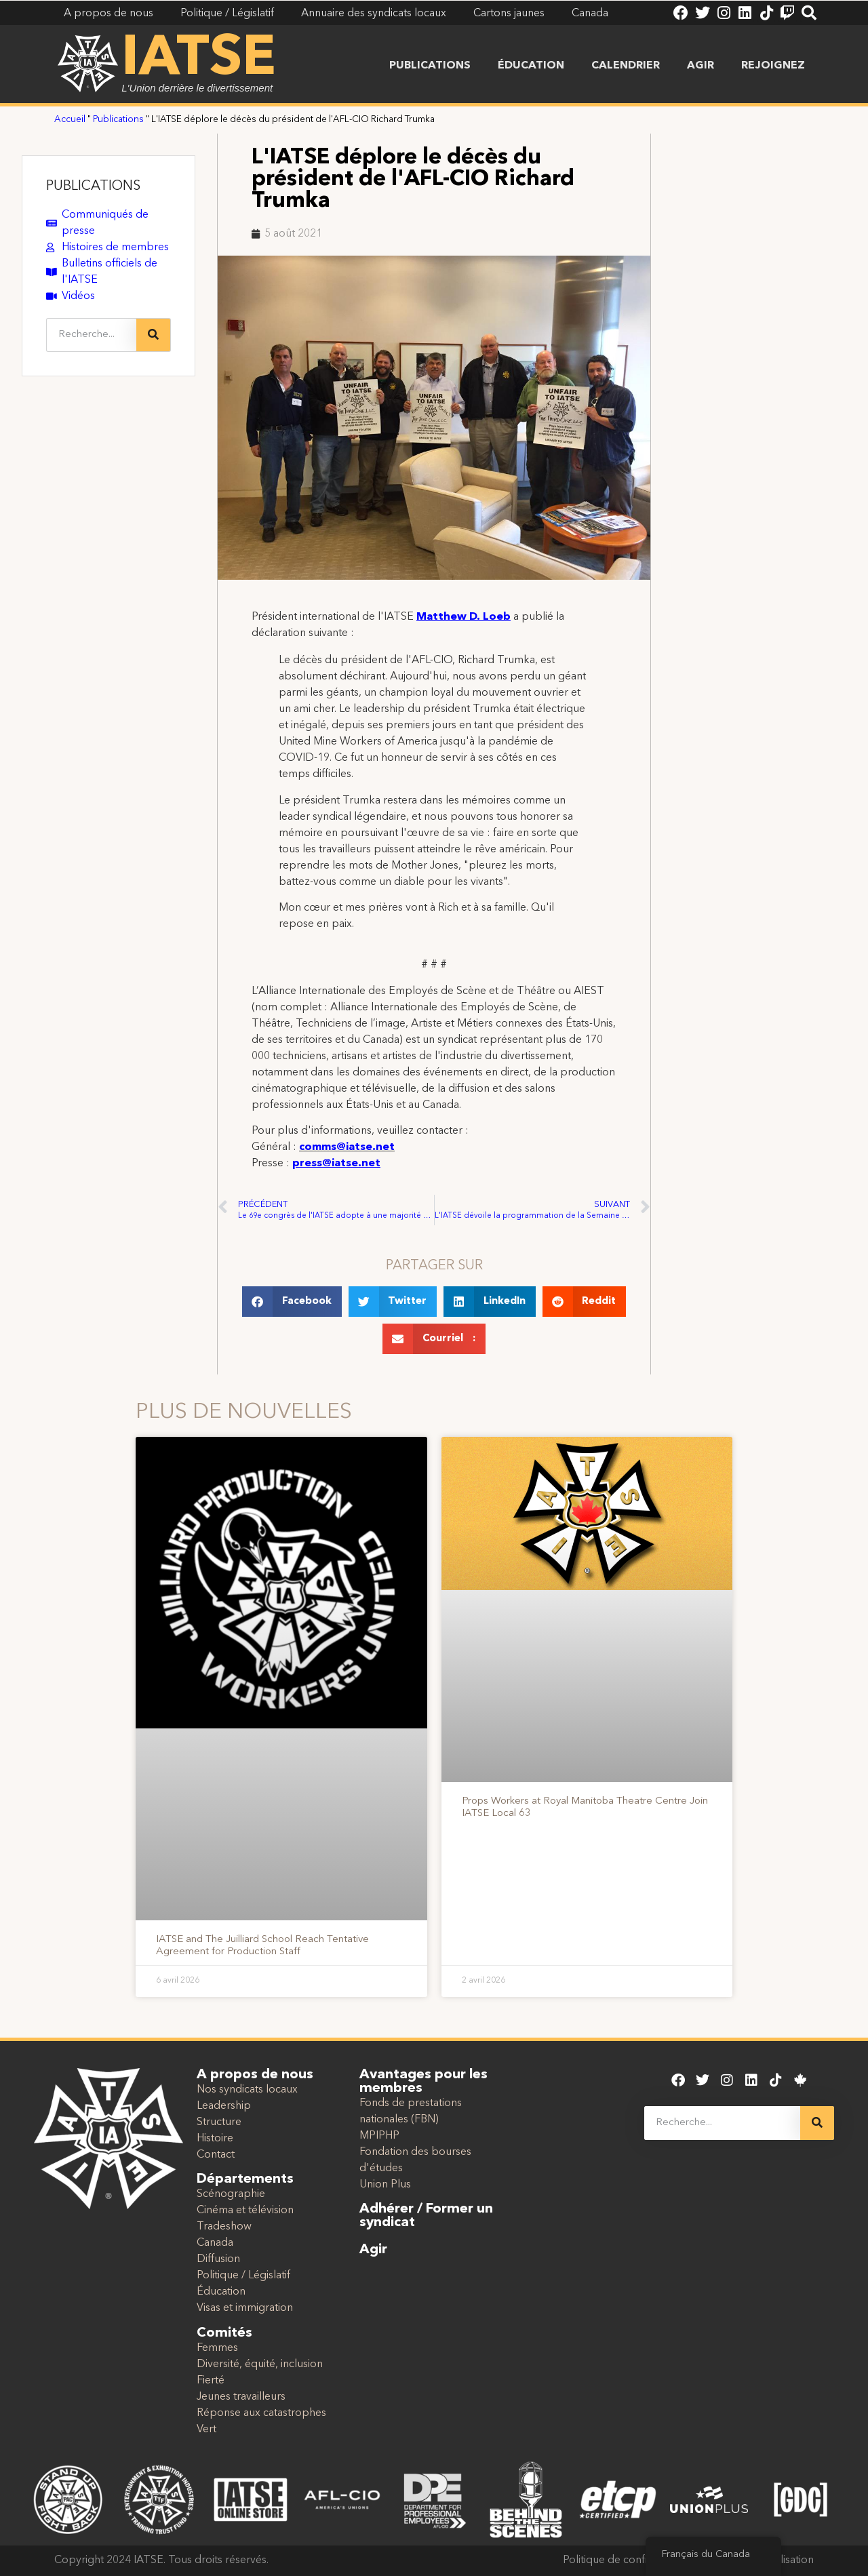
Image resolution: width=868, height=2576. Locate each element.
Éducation (531, 65)
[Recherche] (153, 335)
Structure (219, 2122)
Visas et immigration (245, 2308)
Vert (206, 2429)
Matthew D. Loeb (463, 617)
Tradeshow (224, 2226)
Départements (245, 2179)
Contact (216, 2154)
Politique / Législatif (243, 2275)
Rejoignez (773, 65)
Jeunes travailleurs (241, 2397)
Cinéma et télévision (245, 2210)
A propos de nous (255, 2075)
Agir (700, 65)
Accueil (69, 119)
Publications (430, 65)
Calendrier (625, 65)
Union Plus (385, 2184)
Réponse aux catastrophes (261, 2413)
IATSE (198, 59)
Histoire (215, 2138)
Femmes (217, 2348)
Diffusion (218, 2259)
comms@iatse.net (347, 1147)
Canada (215, 2243)
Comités (224, 2333)
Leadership (224, 2106)
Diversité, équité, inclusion (260, 2364)
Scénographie (231, 2194)
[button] (292, 1301)
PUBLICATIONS (93, 186)
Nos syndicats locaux (247, 2089)
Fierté (210, 2380)
